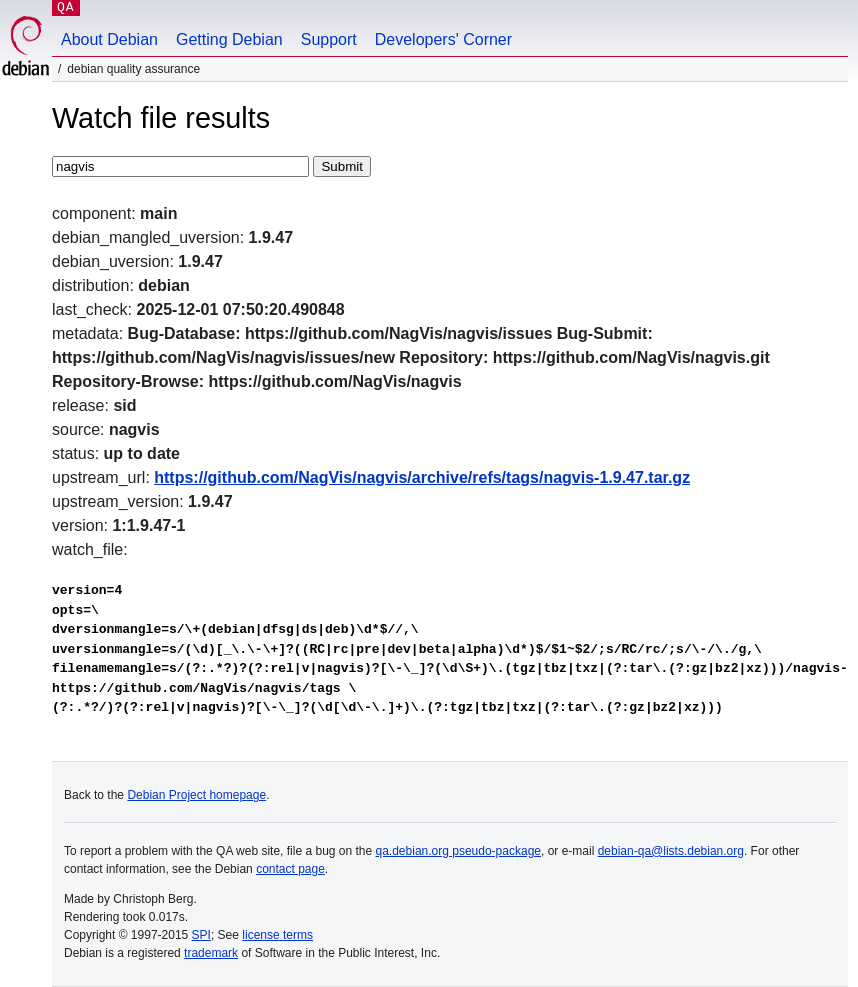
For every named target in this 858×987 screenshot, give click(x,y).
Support (329, 39)
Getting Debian (229, 39)
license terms (277, 935)
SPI (201, 935)
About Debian (109, 39)
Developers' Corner (443, 39)
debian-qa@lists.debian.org (671, 851)
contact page (290, 869)
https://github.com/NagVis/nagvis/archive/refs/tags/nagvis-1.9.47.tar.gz (422, 477)
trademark (211, 953)
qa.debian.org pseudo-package (458, 851)
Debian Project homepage (196, 795)
